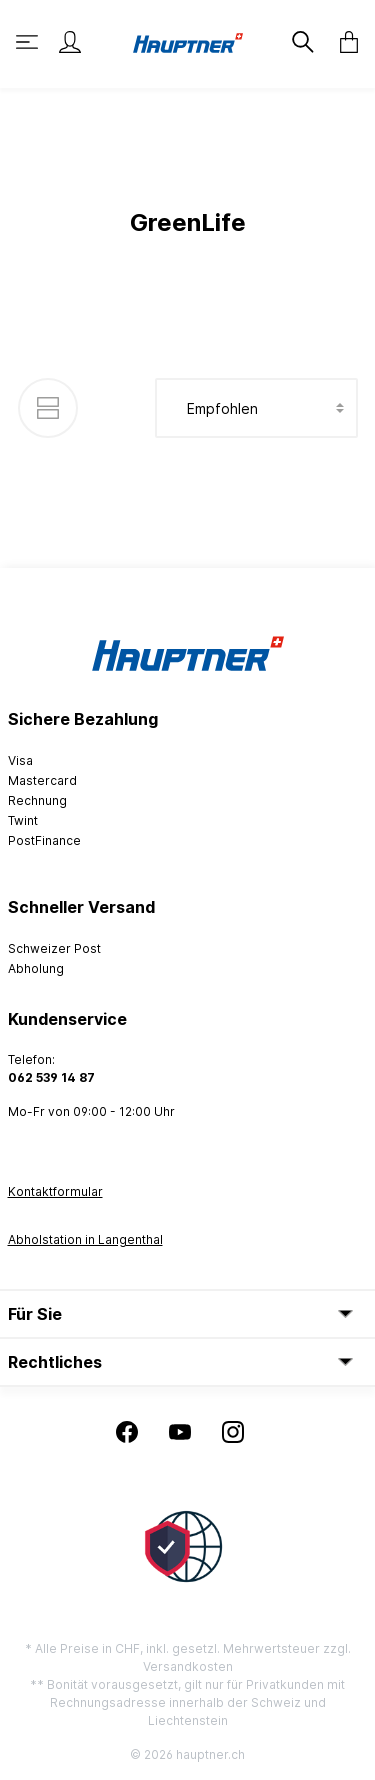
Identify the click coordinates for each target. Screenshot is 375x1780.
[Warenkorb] (343, 42)
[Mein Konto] (70, 42)
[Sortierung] (256, 408)
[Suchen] (301, 42)
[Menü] (29, 42)
